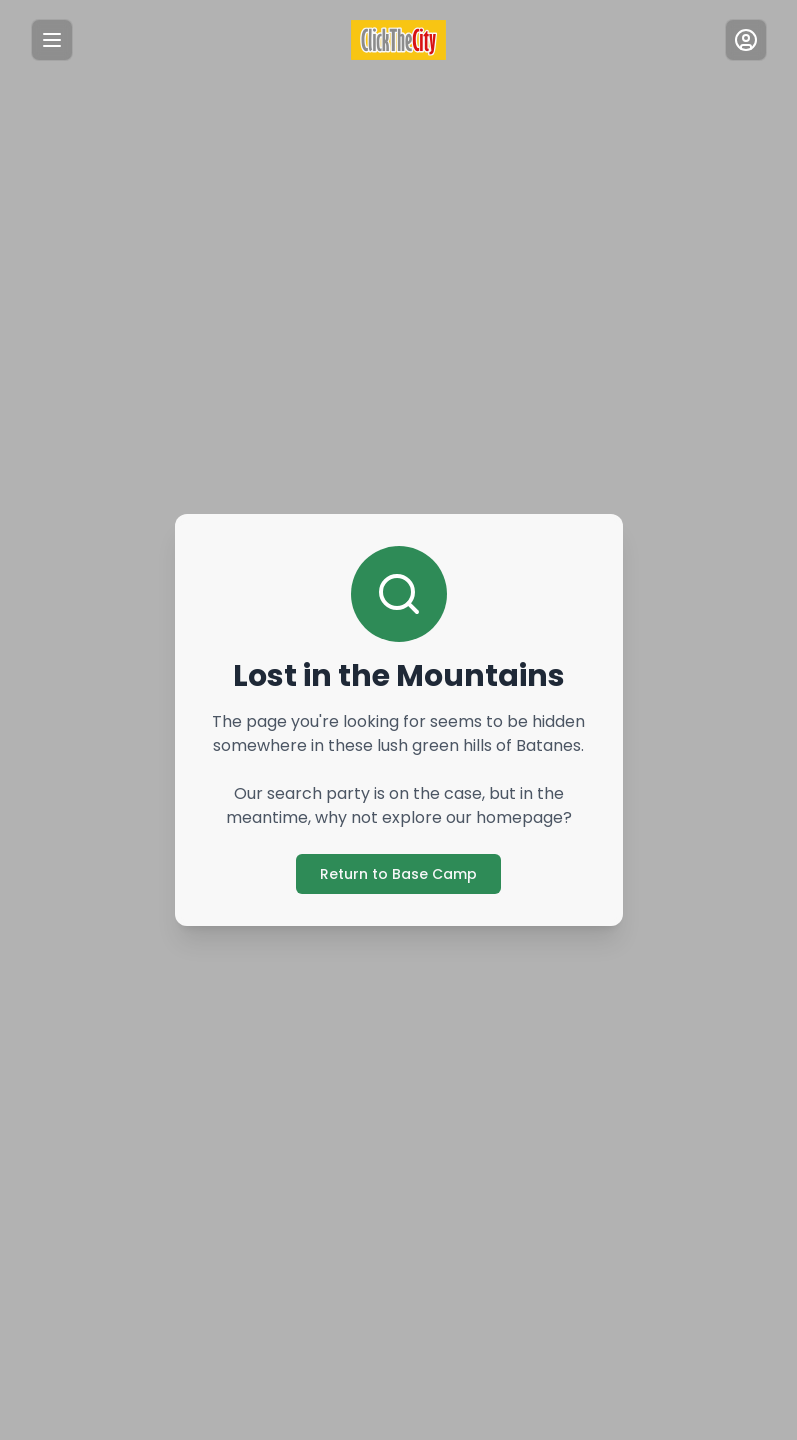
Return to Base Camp (398, 873)
